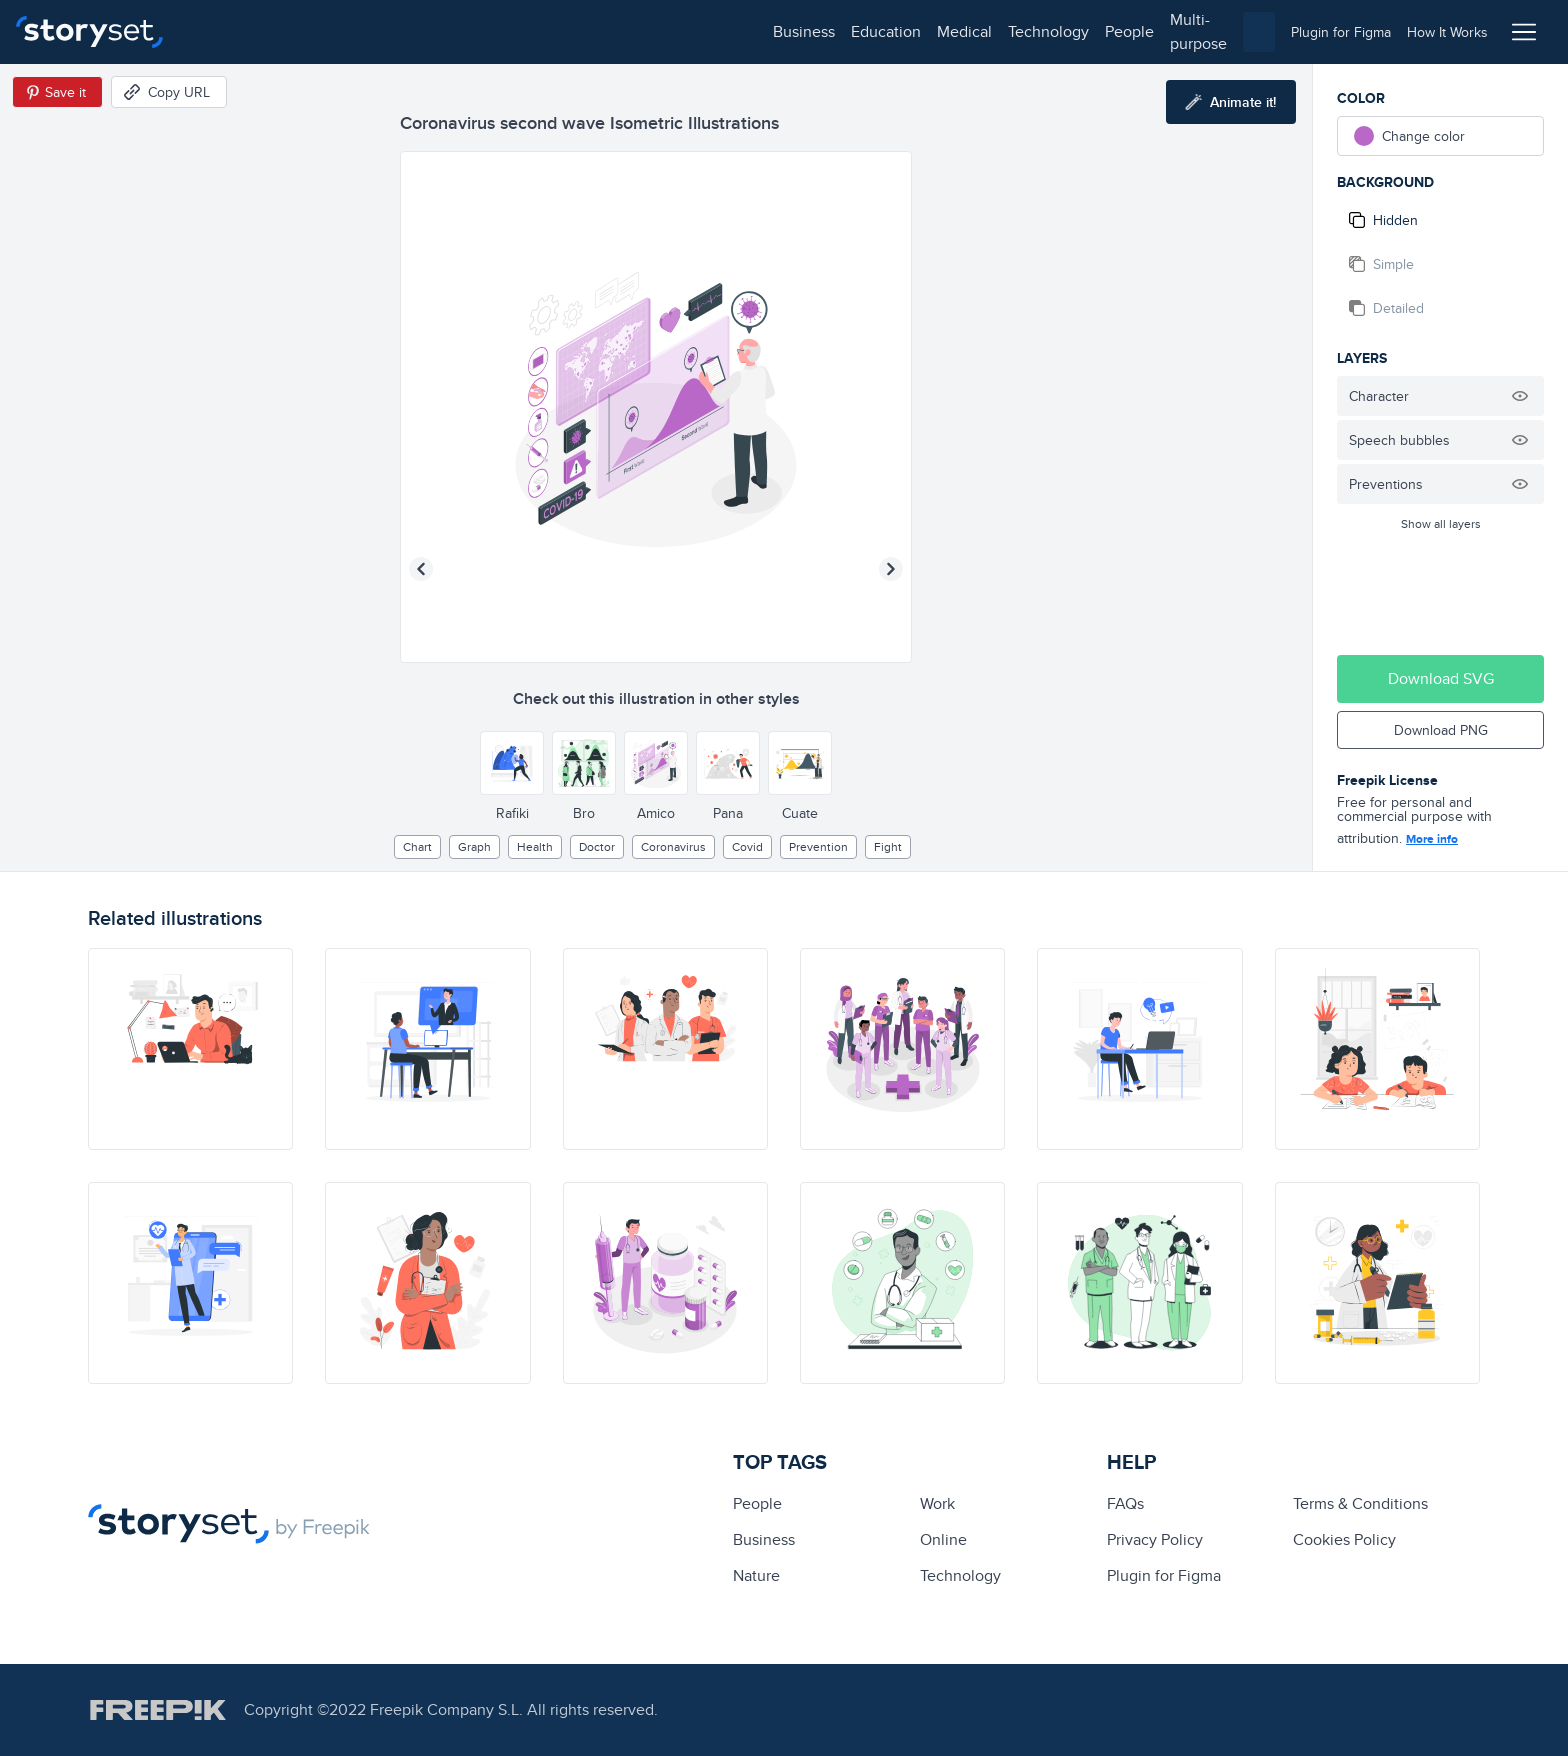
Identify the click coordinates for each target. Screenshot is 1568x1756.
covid (747, 846)
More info (1432, 839)
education (308, 31)
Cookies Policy (1344, 1539)
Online (943, 1539)
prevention (818, 846)
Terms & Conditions (1360, 1503)
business (226, 31)
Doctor (597, 846)
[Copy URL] (169, 92)
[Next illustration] (891, 569)
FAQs (1125, 1503)
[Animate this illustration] (1231, 102)
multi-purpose (640, 31)
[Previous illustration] (421, 569)
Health (535, 846)
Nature (756, 1575)
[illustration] (190, 1049)
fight (888, 846)
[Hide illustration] (1520, 396)
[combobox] (990, 32)
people (551, 31)
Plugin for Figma (1164, 1575)
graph (474, 846)
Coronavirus (673, 846)
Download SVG (1441, 678)
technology (470, 31)
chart (417, 846)
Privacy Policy (1155, 1539)
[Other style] (512, 763)
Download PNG (1441, 730)
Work (937, 1503)
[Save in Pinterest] (57, 92)
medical (386, 31)
